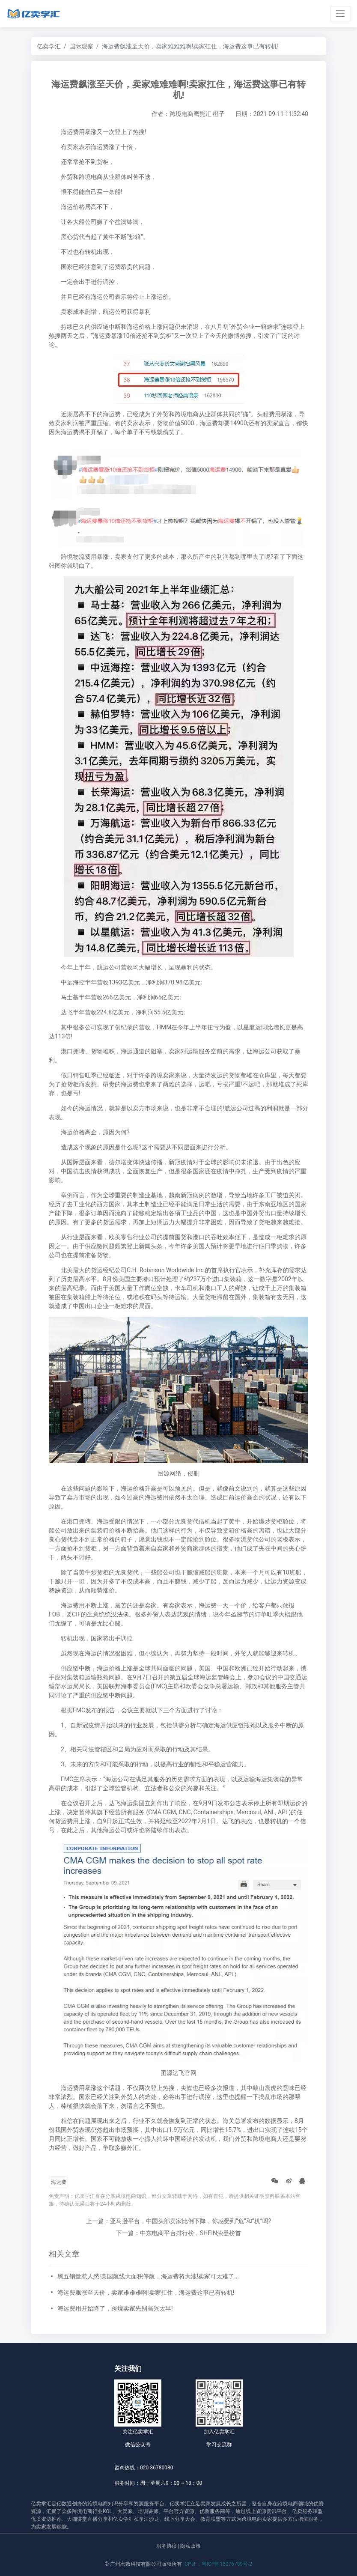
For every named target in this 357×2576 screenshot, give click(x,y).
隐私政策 (190, 2546)
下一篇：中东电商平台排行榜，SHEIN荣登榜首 (178, 2233)
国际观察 (81, 46)
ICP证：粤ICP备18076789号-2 (217, 2564)
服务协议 (166, 2546)
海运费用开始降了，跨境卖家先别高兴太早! (115, 2308)
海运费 (58, 2182)
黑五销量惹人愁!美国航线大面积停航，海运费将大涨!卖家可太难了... (148, 2276)
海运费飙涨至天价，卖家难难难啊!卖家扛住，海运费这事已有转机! (145, 2292)
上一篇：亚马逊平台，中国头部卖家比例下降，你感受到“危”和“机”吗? (178, 2221)
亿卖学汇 (49, 46)
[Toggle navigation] (340, 13)
